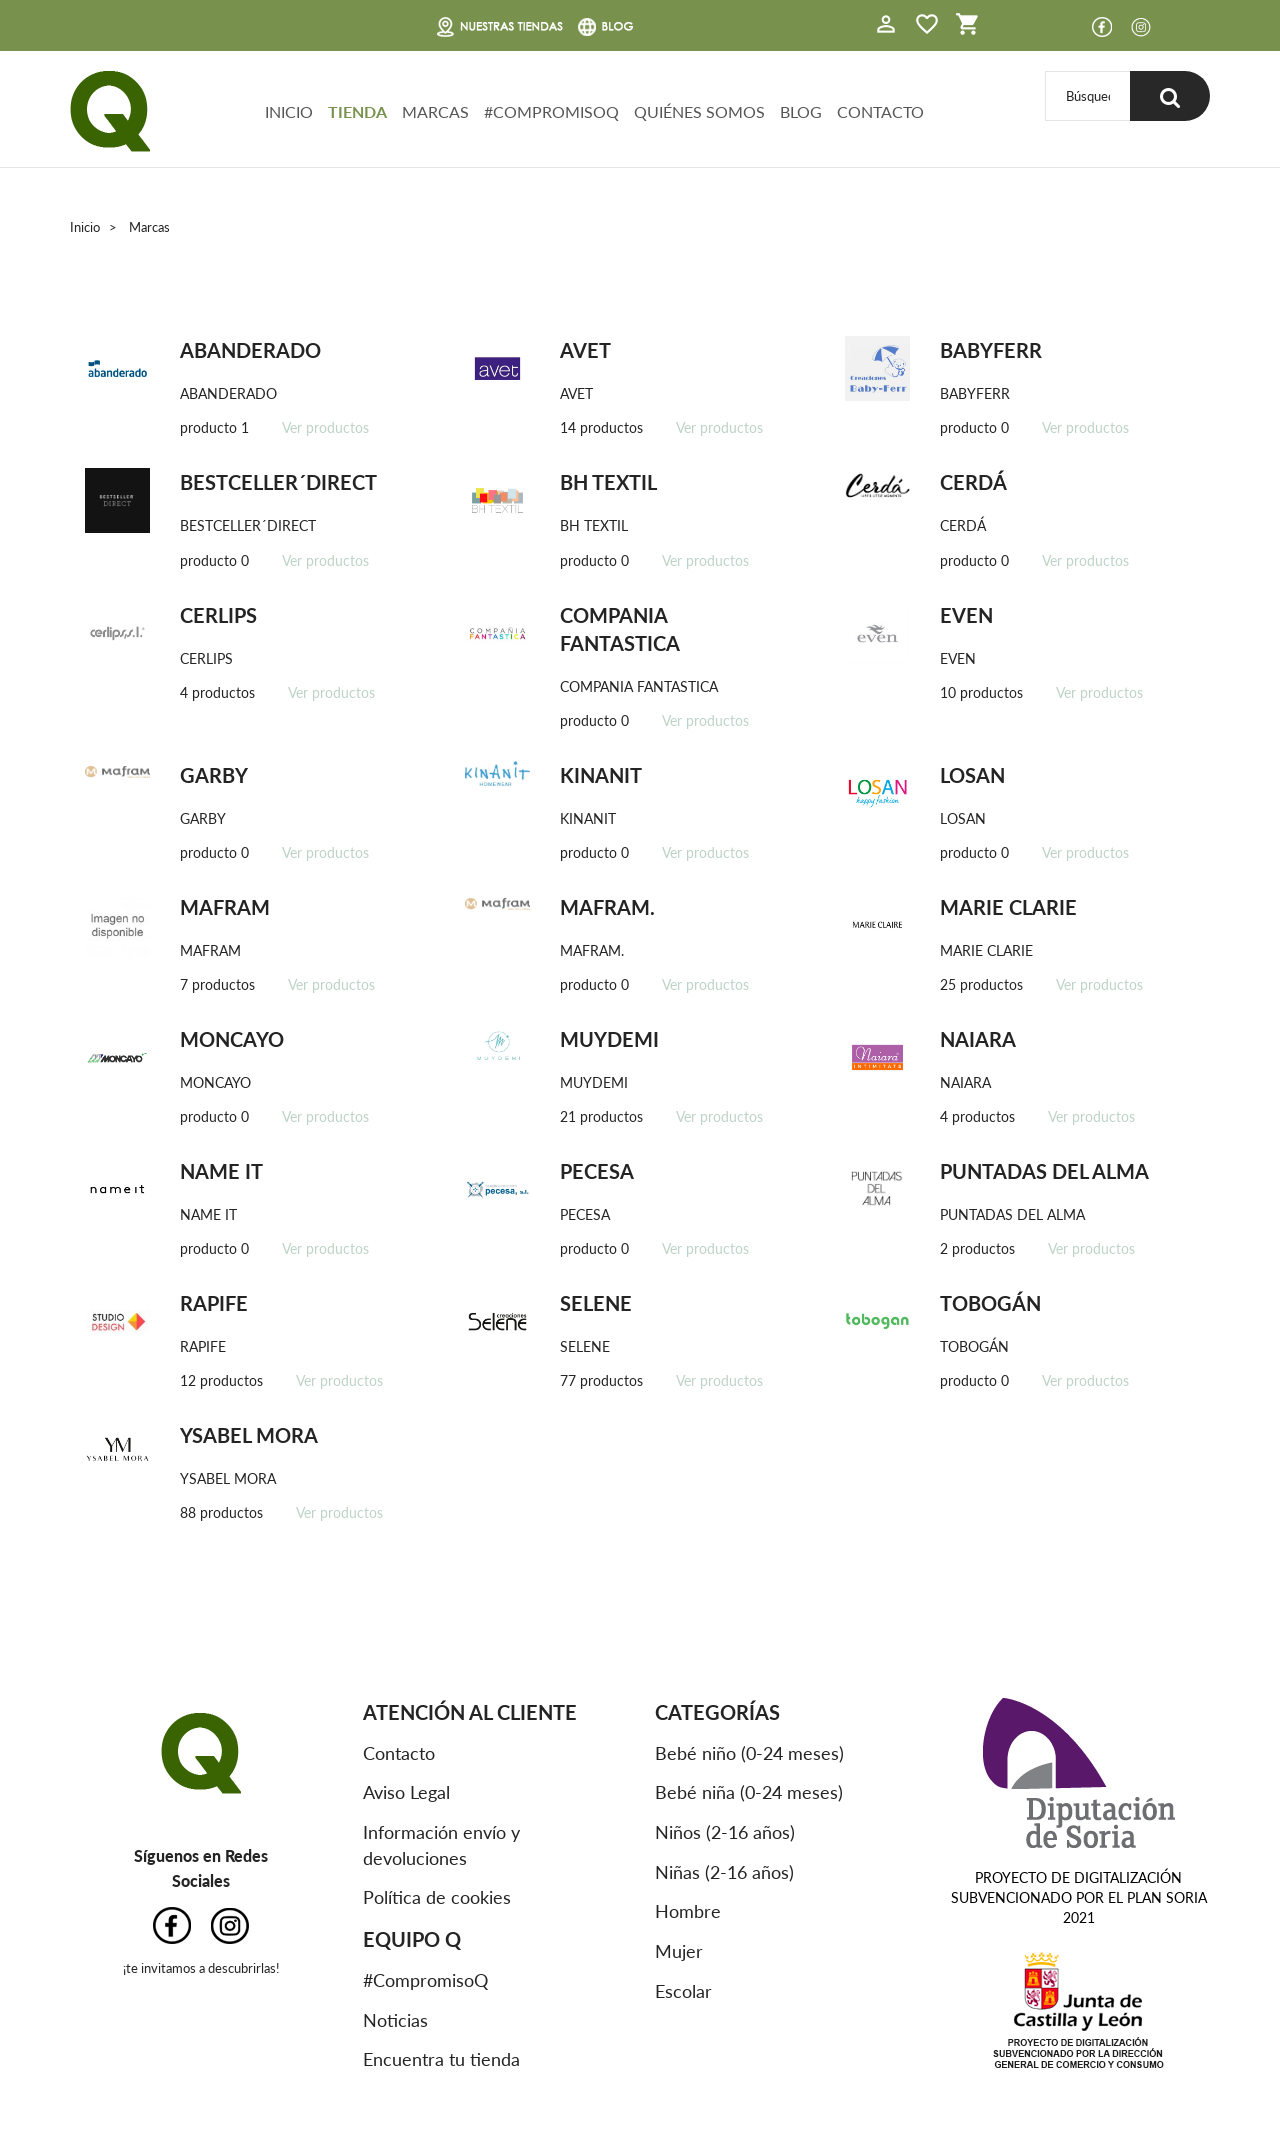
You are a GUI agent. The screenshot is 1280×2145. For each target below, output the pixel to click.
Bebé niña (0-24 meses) (749, 1792)
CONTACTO (880, 111)
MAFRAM (225, 907)
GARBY (214, 775)
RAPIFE (214, 1303)
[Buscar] (1088, 96)
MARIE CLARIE (1008, 907)
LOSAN (972, 775)
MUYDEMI (609, 1039)
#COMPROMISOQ (551, 111)
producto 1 (214, 427)
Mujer (679, 1951)
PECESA (597, 1171)
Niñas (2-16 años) (724, 1872)
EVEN (966, 615)
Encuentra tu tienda (441, 2059)
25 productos (981, 984)
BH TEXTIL (608, 482)
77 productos (601, 1380)
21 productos (601, 1116)
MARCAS (435, 111)
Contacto (399, 1753)
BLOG (801, 111)
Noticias (395, 2020)
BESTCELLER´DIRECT (278, 482)
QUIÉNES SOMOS (699, 111)
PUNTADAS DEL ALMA (1044, 1171)
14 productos (601, 427)
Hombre (688, 1911)
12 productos (221, 1380)
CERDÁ (973, 482)
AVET (585, 350)
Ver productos (325, 427)
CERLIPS (218, 615)
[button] (886, 26)
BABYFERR (991, 350)
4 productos (217, 692)
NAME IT (221, 1171)
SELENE (596, 1303)
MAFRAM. (607, 907)
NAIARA (978, 1039)
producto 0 (974, 427)
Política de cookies (437, 1897)
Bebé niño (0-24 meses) (749, 1753)
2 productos (977, 1248)
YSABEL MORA (249, 1435)
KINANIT (601, 775)
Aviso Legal (406, 1792)
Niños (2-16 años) (725, 1832)
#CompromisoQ (425, 1980)
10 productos (981, 692)
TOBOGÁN (990, 1303)
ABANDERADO (250, 350)
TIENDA (357, 111)
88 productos (221, 1512)
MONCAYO (232, 1039)
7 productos (217, 984)
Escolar (683, 1991)
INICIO (289, 111)
